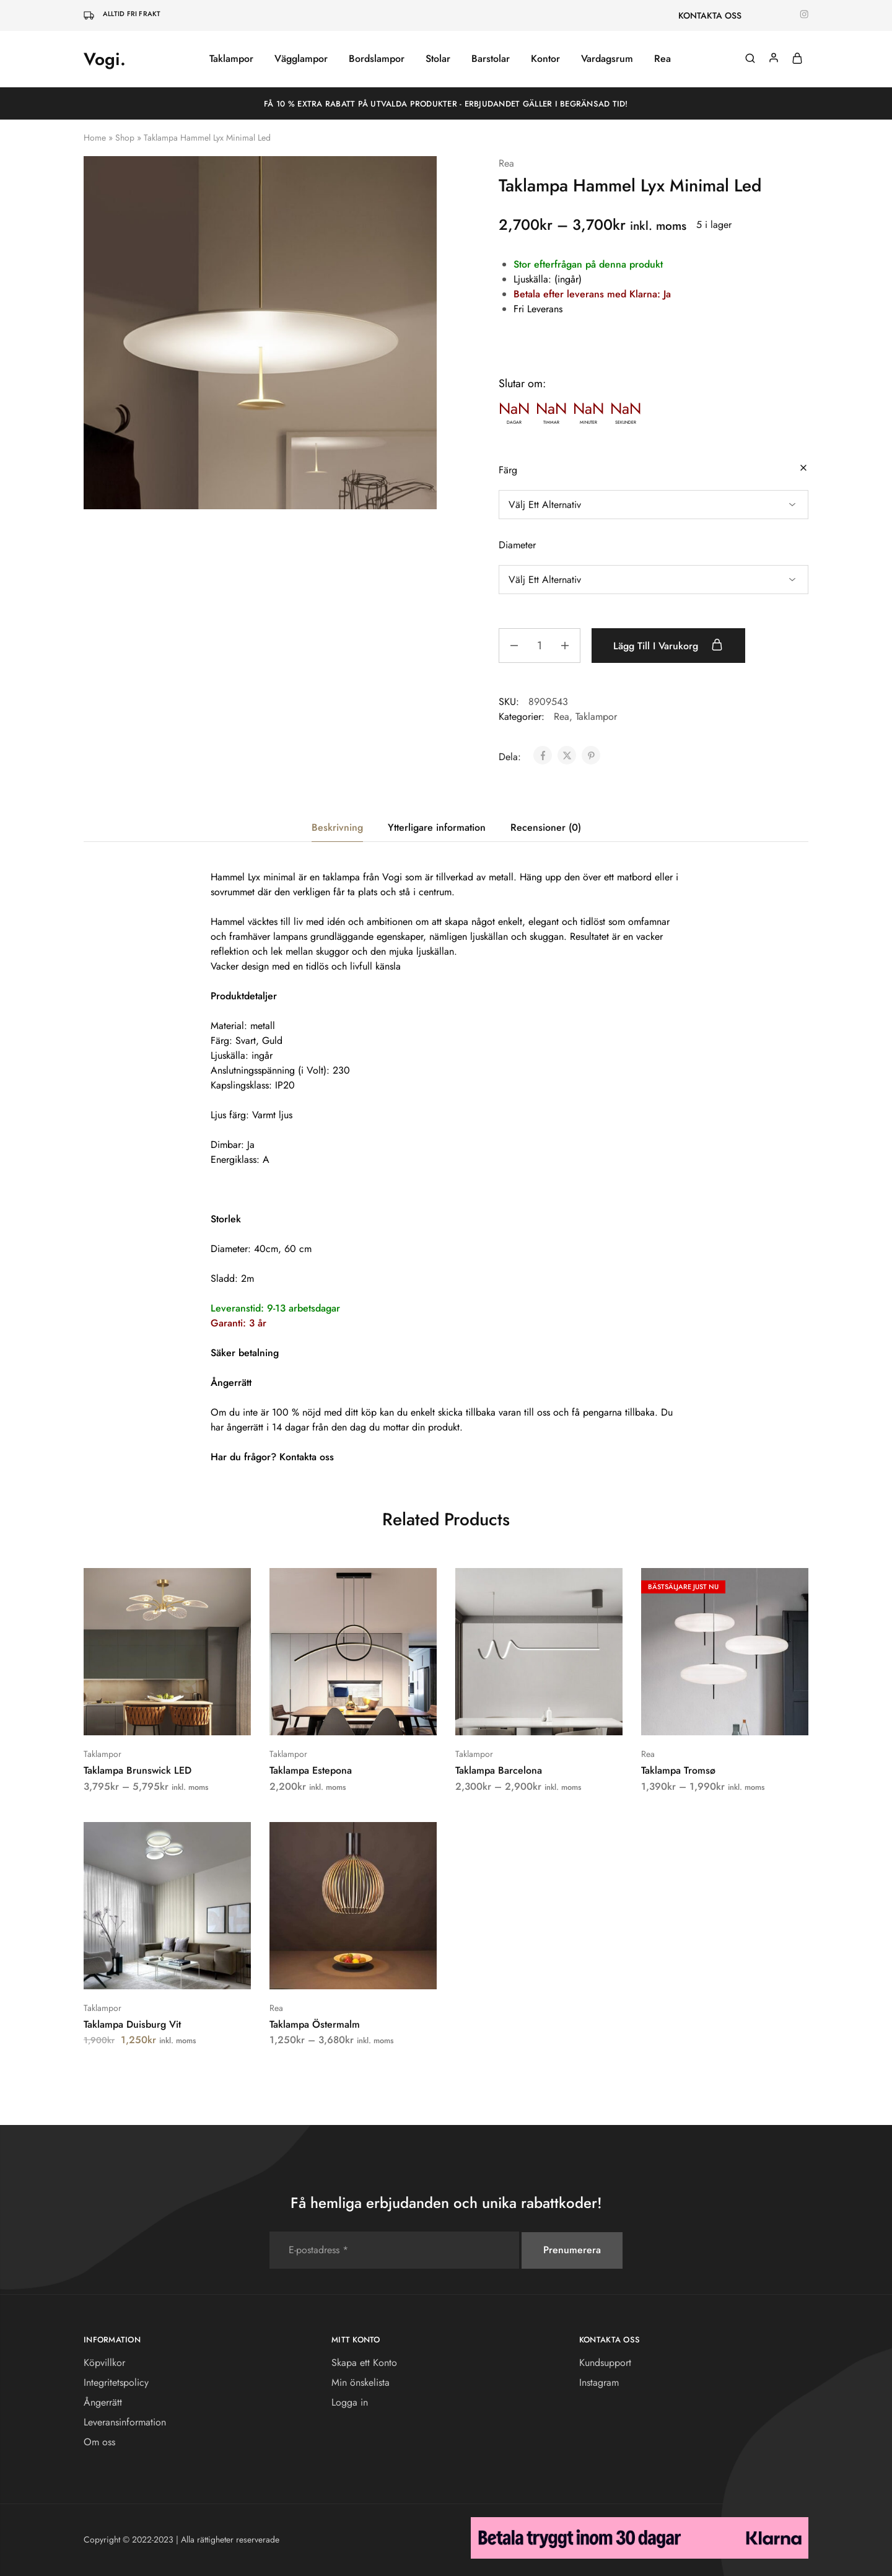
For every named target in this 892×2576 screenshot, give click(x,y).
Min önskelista (360, 2382)
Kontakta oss (306, 1457)
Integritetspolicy (116, 2382)
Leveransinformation (125, 2422)
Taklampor (231, 59)
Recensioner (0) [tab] (545, 827)
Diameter (517, 545)
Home (95, 137)
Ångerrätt (103, 2402)
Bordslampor (376, 59)
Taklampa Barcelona (498, 1770)
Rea (662, 59)
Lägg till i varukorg (670, 645)
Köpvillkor (104, 2362)
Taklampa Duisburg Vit (132, 2024)
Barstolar (490, 59)
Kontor (545, 59)
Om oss (99, 2442)
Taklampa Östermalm (314, 2024)
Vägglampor (301, 59)
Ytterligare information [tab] (437, 827)
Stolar (438, 59)
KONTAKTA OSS (709, 15)
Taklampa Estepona (310, 1770)
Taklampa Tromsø (678, 1770)
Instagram (599, 2382)
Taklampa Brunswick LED (137, 1770)
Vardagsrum (607, 59)
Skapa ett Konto (364, 2362)
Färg (508, 470)
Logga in (349, 2402)
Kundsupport (605, 2362)
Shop (124, 137)
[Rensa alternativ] (803, 469)
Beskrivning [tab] (337, 827)
